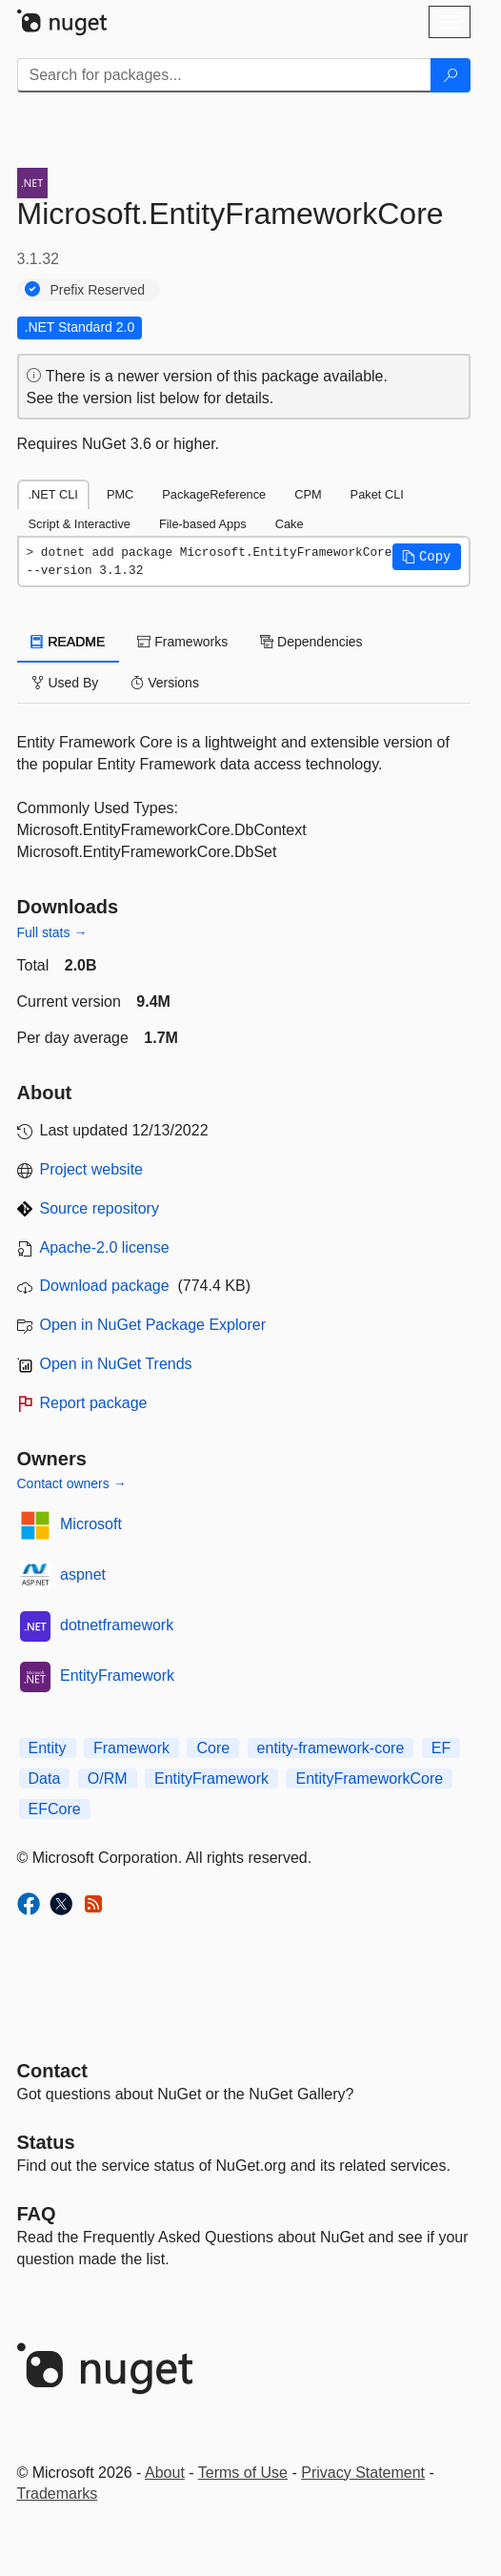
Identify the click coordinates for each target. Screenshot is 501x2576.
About (165, 2472)
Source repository (99, 1208)
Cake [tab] (289, 524)
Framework (131, 1748)
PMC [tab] (120, 494)
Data (45, 1778)
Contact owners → (72, 1483)
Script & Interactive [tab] (79, 524)
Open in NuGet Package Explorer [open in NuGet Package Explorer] (153, 1325)
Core (213, 1748)
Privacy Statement (363, 2472)
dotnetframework (116, 1625)
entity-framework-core (331, 1748)
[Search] (451, 75)
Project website (92, 1169)
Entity (48, 1748)
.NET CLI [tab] (53, 494)
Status (46, 2142)
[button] (426, 556)
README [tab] (68, 641)
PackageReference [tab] (214, 494)
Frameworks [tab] (182, 641)
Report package (94, 1403)
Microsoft (91, 1524)
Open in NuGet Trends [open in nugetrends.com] (116, 1364)
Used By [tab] (65, 682)
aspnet (83, 1574)
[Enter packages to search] (224, 75)
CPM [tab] (307, 494)
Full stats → (52, 932)
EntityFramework (117, 1675)
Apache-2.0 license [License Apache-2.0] (105, 1247)
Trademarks (57, 2493)
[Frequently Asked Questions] (36, 2213)
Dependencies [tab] (311, 641)
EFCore (55, 1809)
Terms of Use (243, 2472)
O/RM (108, 1778)
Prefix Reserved (98, 289)
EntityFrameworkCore (369, 1778)
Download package (105, 1286)
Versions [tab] (164, 682)
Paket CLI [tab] (377, 494)
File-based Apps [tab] (203, 524)
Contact (52, 2070)
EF (441, 1748)
